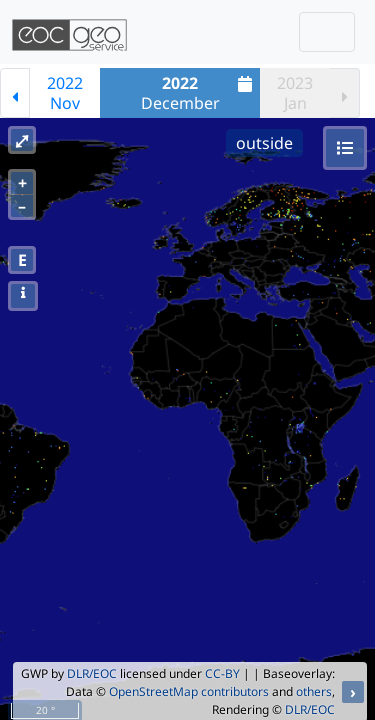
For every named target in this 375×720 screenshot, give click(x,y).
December (199, 93)
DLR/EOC (92, 673)
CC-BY (222, 673)
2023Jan (295, 93)
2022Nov (65, 93)
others (314, 691)
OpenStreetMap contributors (189, 691)
